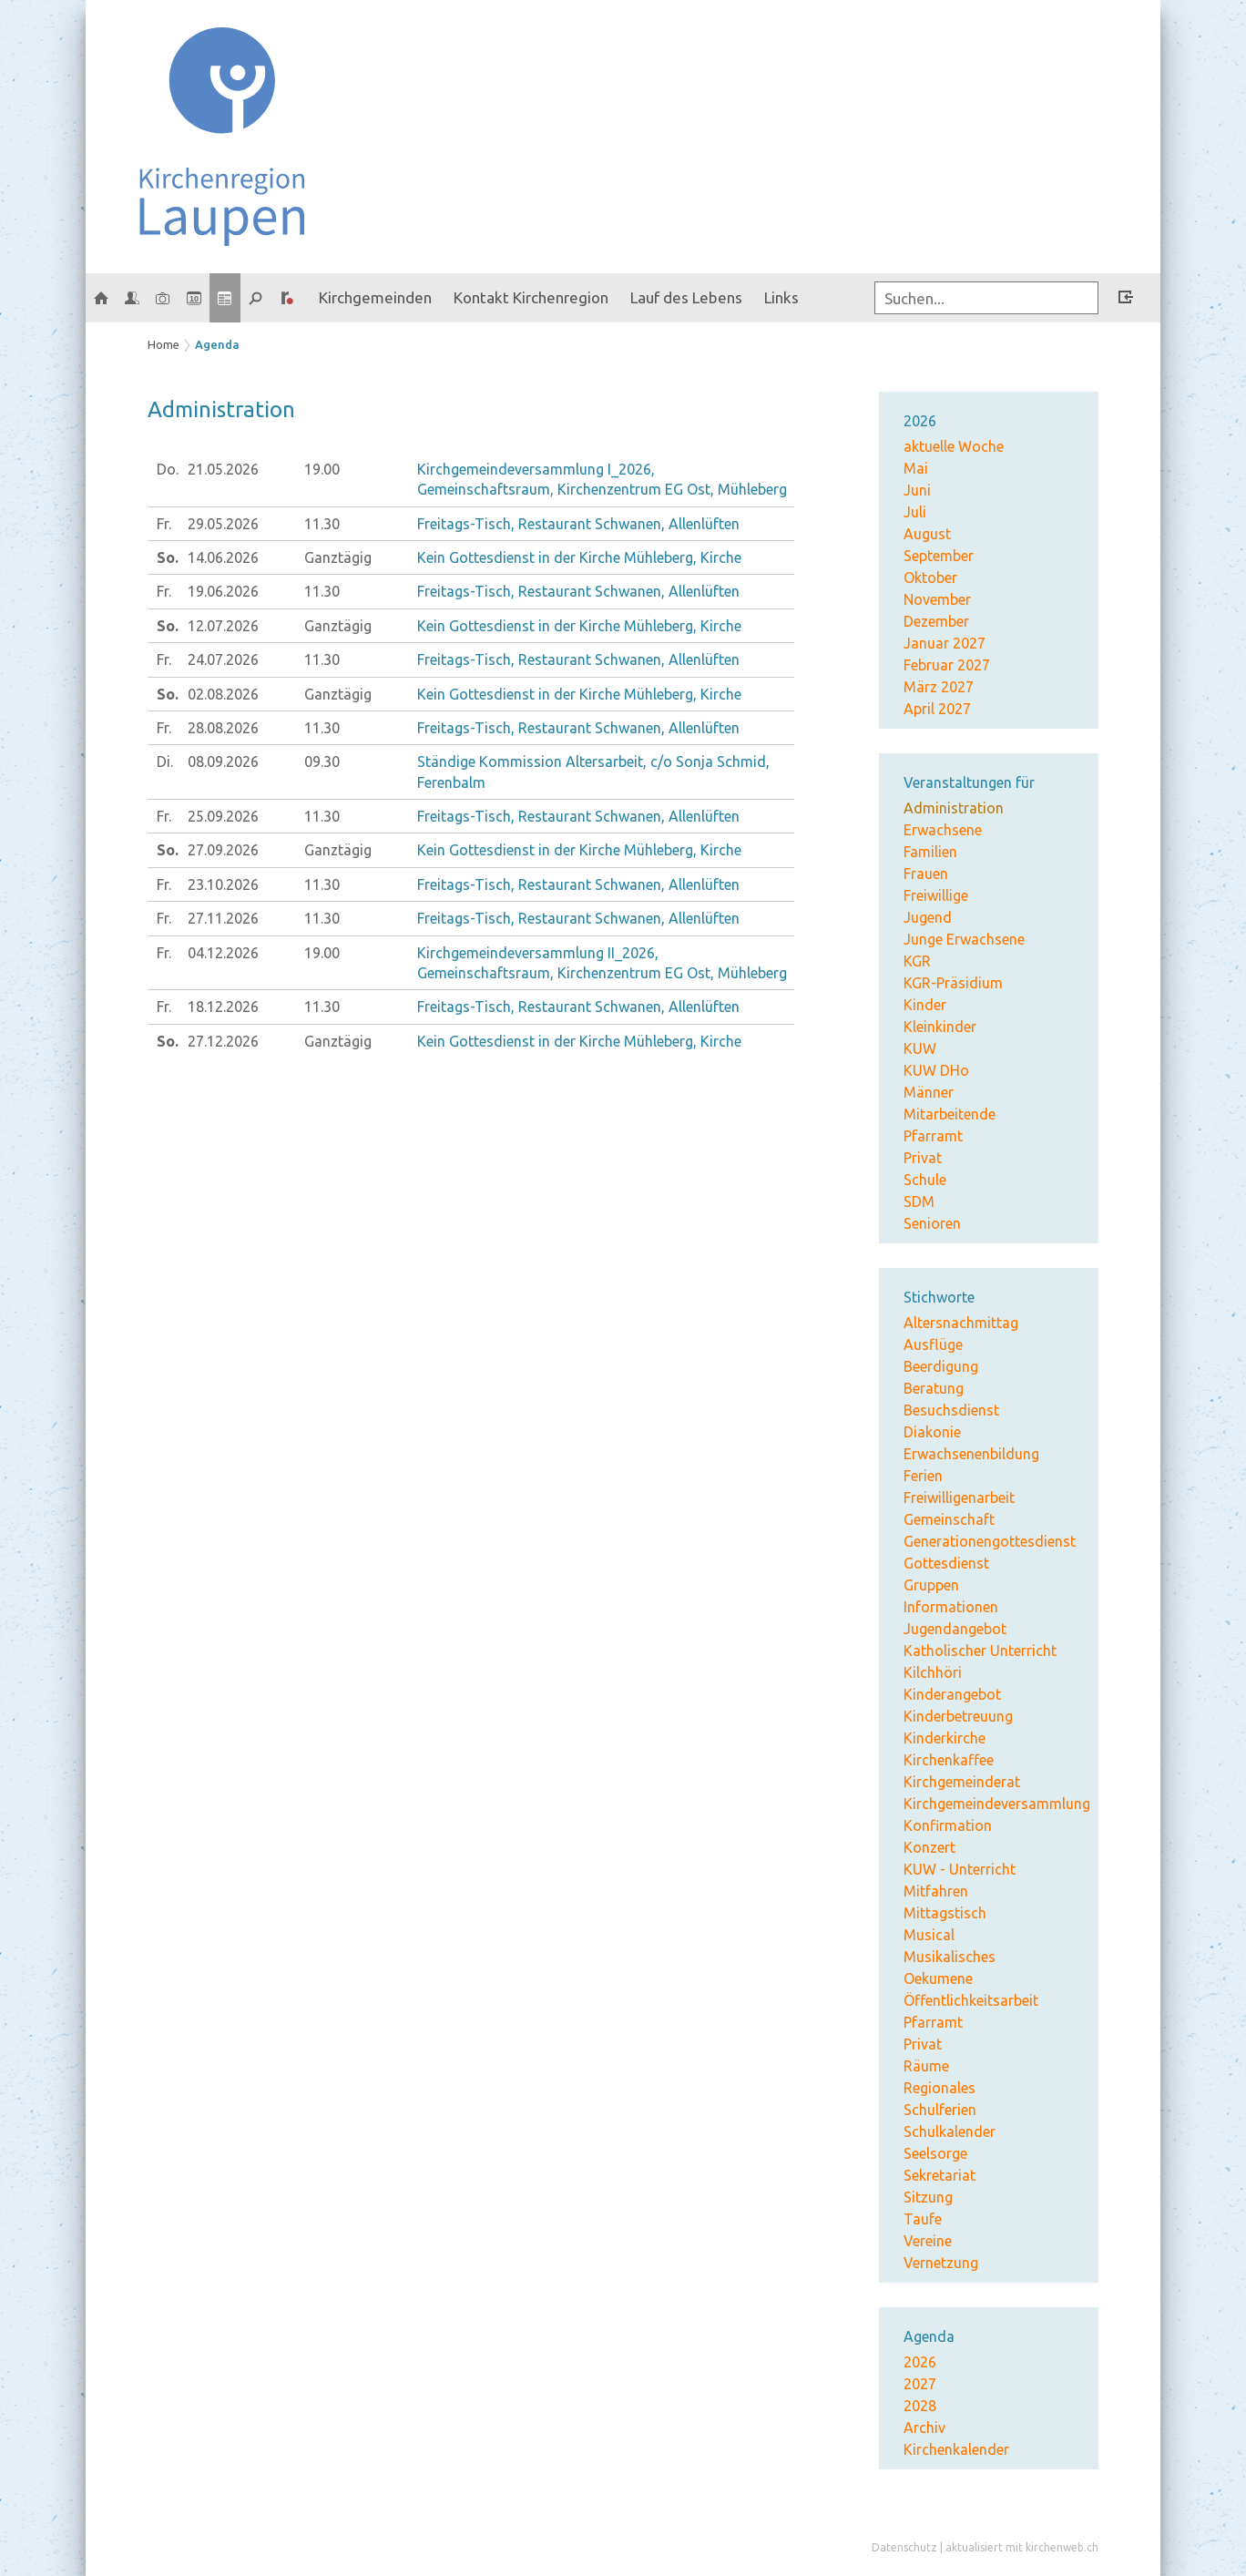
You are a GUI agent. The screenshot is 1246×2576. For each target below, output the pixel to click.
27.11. (223, 918)
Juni (917, 490)
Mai (916, 468)
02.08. (223, 694)
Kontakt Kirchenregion (531, 297)
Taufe (923, 2219)
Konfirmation (948, 1825)
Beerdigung (941, 1366)
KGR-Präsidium (953, 983)
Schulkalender (950, 2131)
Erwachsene (943, 830)
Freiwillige (936, 895)
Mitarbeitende (950, 1114)
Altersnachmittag (961, 1322)
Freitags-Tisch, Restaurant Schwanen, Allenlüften (578, 524)
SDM (919, 1201)
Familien (930, 851)
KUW (920, 1048)
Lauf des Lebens (686, 297)
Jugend (928, 917)
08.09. (223, 761)
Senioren (932, 1223)
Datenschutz (904, 2547)
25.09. (223, 816)
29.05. (223, 524)
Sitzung (928, 2197)
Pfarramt (933, 1136)
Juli (915, 512)
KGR (917, 961)
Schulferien (940, 2109)
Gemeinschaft (949, 1519)
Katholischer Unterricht (980, 1650)
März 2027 (939, 687)
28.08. (223, 728)
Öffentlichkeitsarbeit (971, 2000)
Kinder (925, 1005)
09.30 (322, 761)
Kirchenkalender (956, 2449)
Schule (925, 1179)
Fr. (164, 524)
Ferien (923, 1475)
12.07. (223, 626)
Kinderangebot (952, 1694)
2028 (920, 2405)
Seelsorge (935, 2153)
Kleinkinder (940, 1026)
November (937, 599)
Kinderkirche (945, 1738)
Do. (168, 469)
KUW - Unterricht (960, 1869)
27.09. (223, 850)
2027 (920, 2384)
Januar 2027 (945, 643)
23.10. (223, 884)
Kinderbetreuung (958, 1716)
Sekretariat (939, 2175)
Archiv (924, 2427)
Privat (923, 1158)
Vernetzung (941, 2262)
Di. (165, 761)
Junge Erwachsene (964, 939)
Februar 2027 (947, 665)
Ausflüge (933, 1344)
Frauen (926, 873)
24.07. (223, 659)
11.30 (322, 524)
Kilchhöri (933, 1672)
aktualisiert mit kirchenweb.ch (1021, 2547)
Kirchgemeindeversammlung (997, 1803)
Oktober (930, 577)
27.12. (223, 1041)
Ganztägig (338, 557)
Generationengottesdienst (990, 1541)
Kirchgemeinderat (962, 1782)
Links (781, 297)
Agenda (217, 344)
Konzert (929, 1847)
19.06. (223, 591)
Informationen (951, 1607)
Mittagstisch (945, 1913)
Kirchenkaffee (949, 1760)
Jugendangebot (955, 1628)
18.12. (223, 1006)
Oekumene (938, 1978)
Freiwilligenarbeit (959, 1497)
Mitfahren (936, 1891)
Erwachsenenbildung (971, 1454)
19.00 (322, 469)
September (939, 555)
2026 (920, 2362)
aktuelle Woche (954, 446)
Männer (929, 1092)
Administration (954, 808)
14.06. (223, 557)
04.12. (223, 953)
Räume (926, 2066)
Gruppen (931, 1585)
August (927, 534)
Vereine (928, 2241)
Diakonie (932, 1432)
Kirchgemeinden (375, 297)
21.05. (223, 469)
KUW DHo (936, 1070)
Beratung (934, 1388)
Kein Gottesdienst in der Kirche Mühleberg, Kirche (579, 557)
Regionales (939, 2088)
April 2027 (937, 708)
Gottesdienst (946, 1563)
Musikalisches (950, 1956)
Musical (929, 1935)
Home (163, 344)
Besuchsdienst (951, 1410)
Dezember (936, 621)
